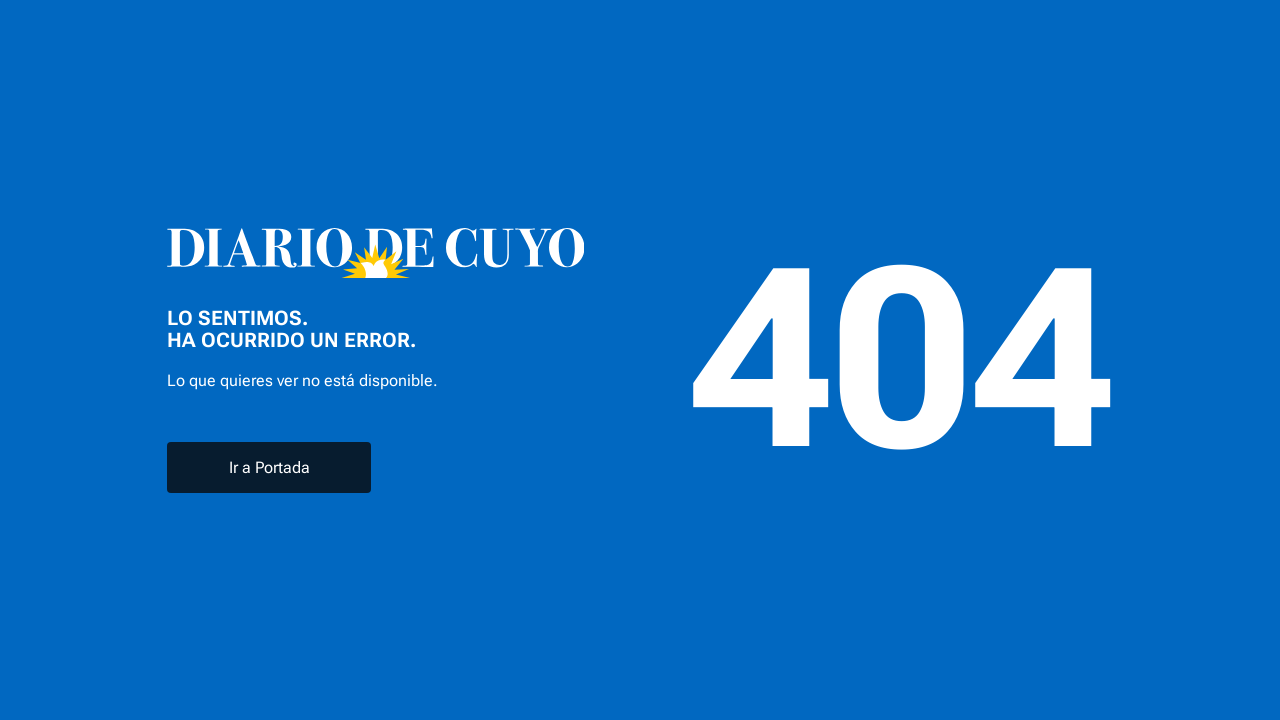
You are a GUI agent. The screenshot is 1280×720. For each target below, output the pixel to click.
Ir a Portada (269, 467)
